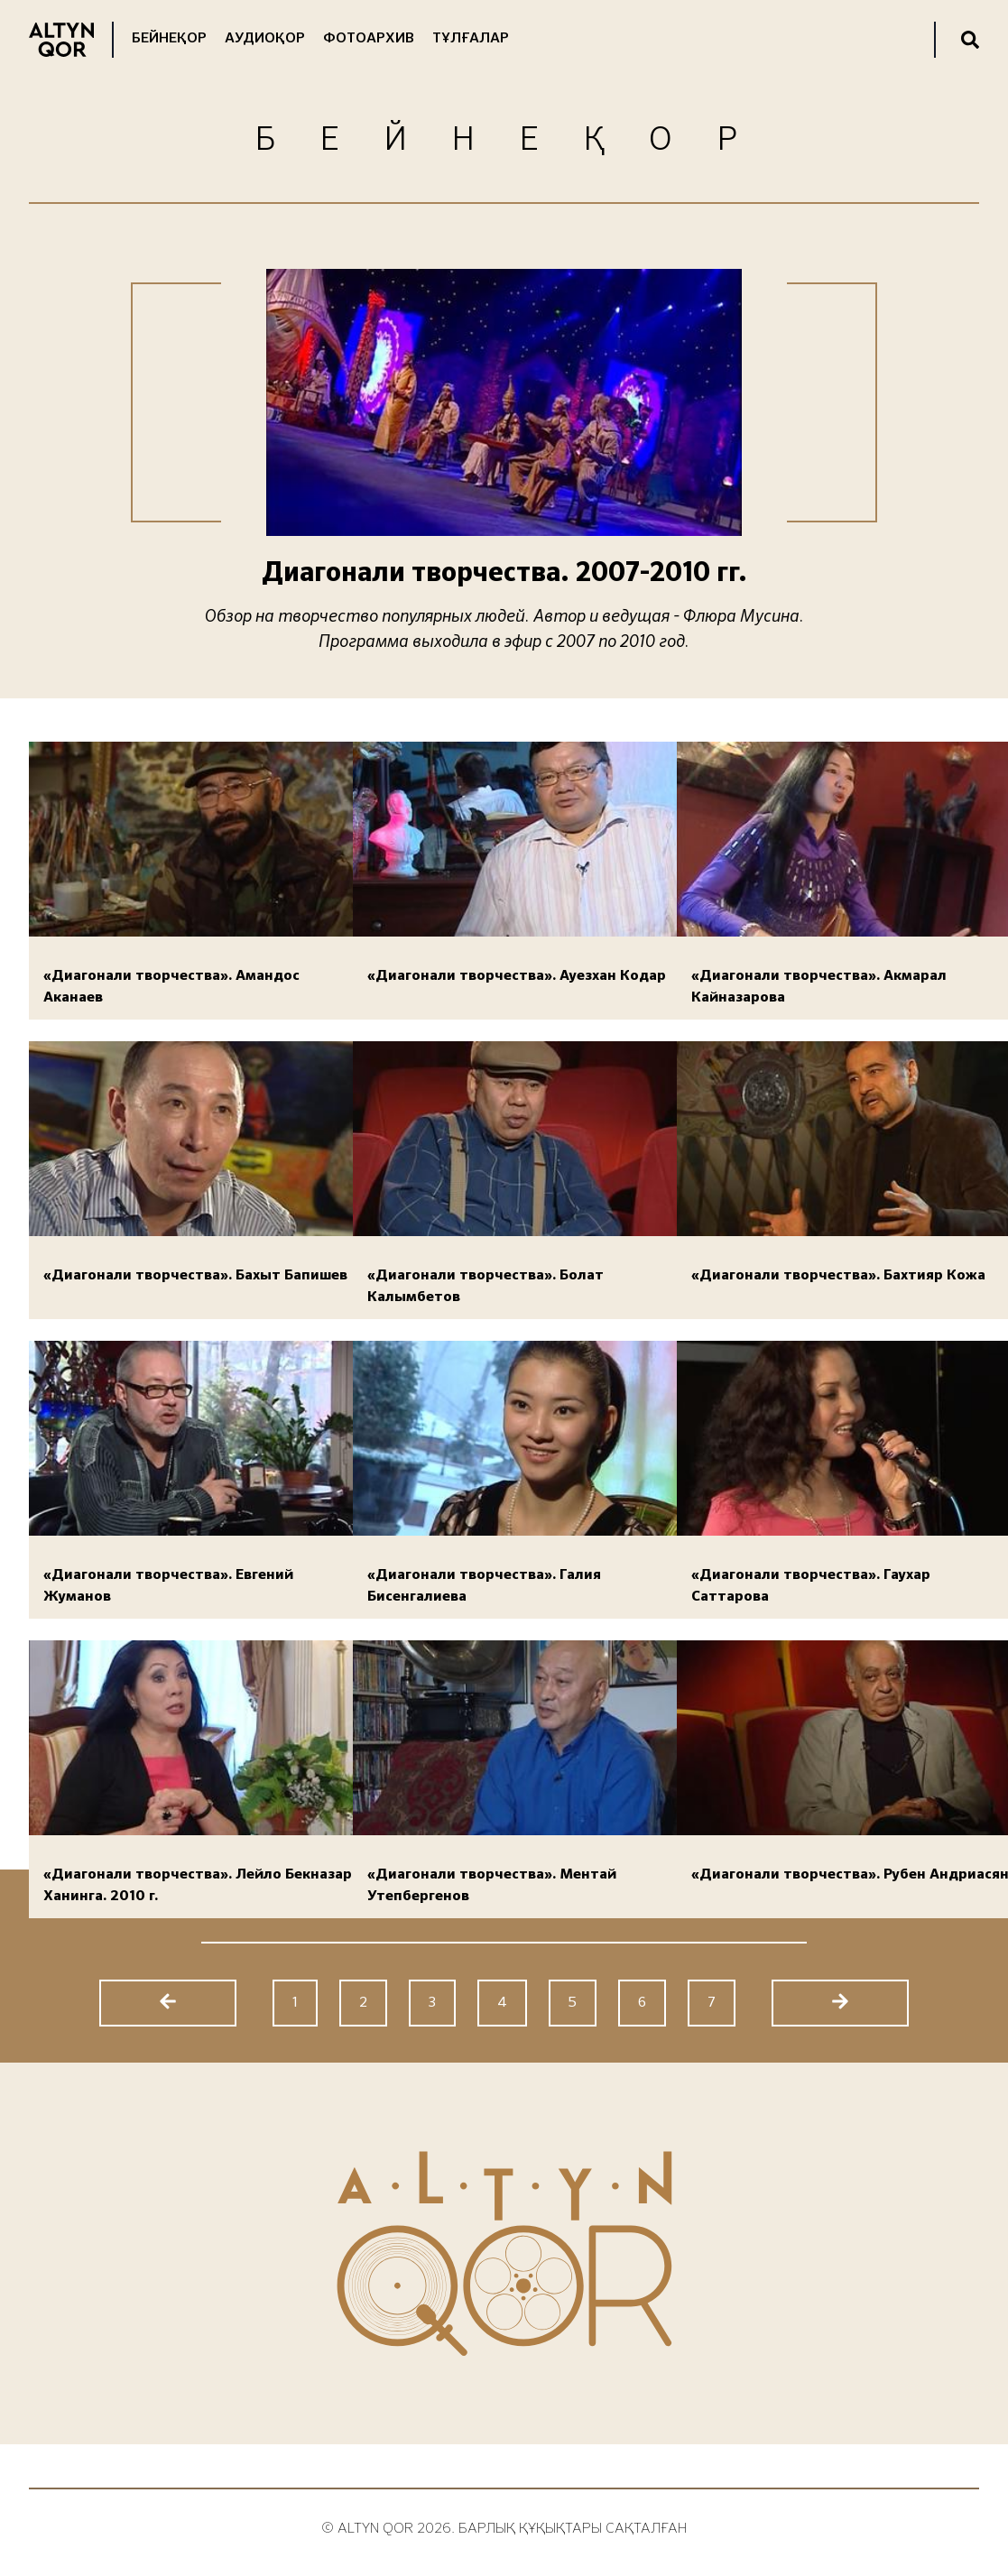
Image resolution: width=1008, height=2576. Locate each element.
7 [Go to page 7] (711, 2003)
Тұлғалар (470, 39)
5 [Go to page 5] (573, 2003)
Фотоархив (368, 39)
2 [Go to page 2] (363, 2003)
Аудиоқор (265, 39)
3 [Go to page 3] (432, 2003)
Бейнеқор (169, 39)
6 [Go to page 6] (642, 2003)
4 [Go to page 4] (502, 2003)
